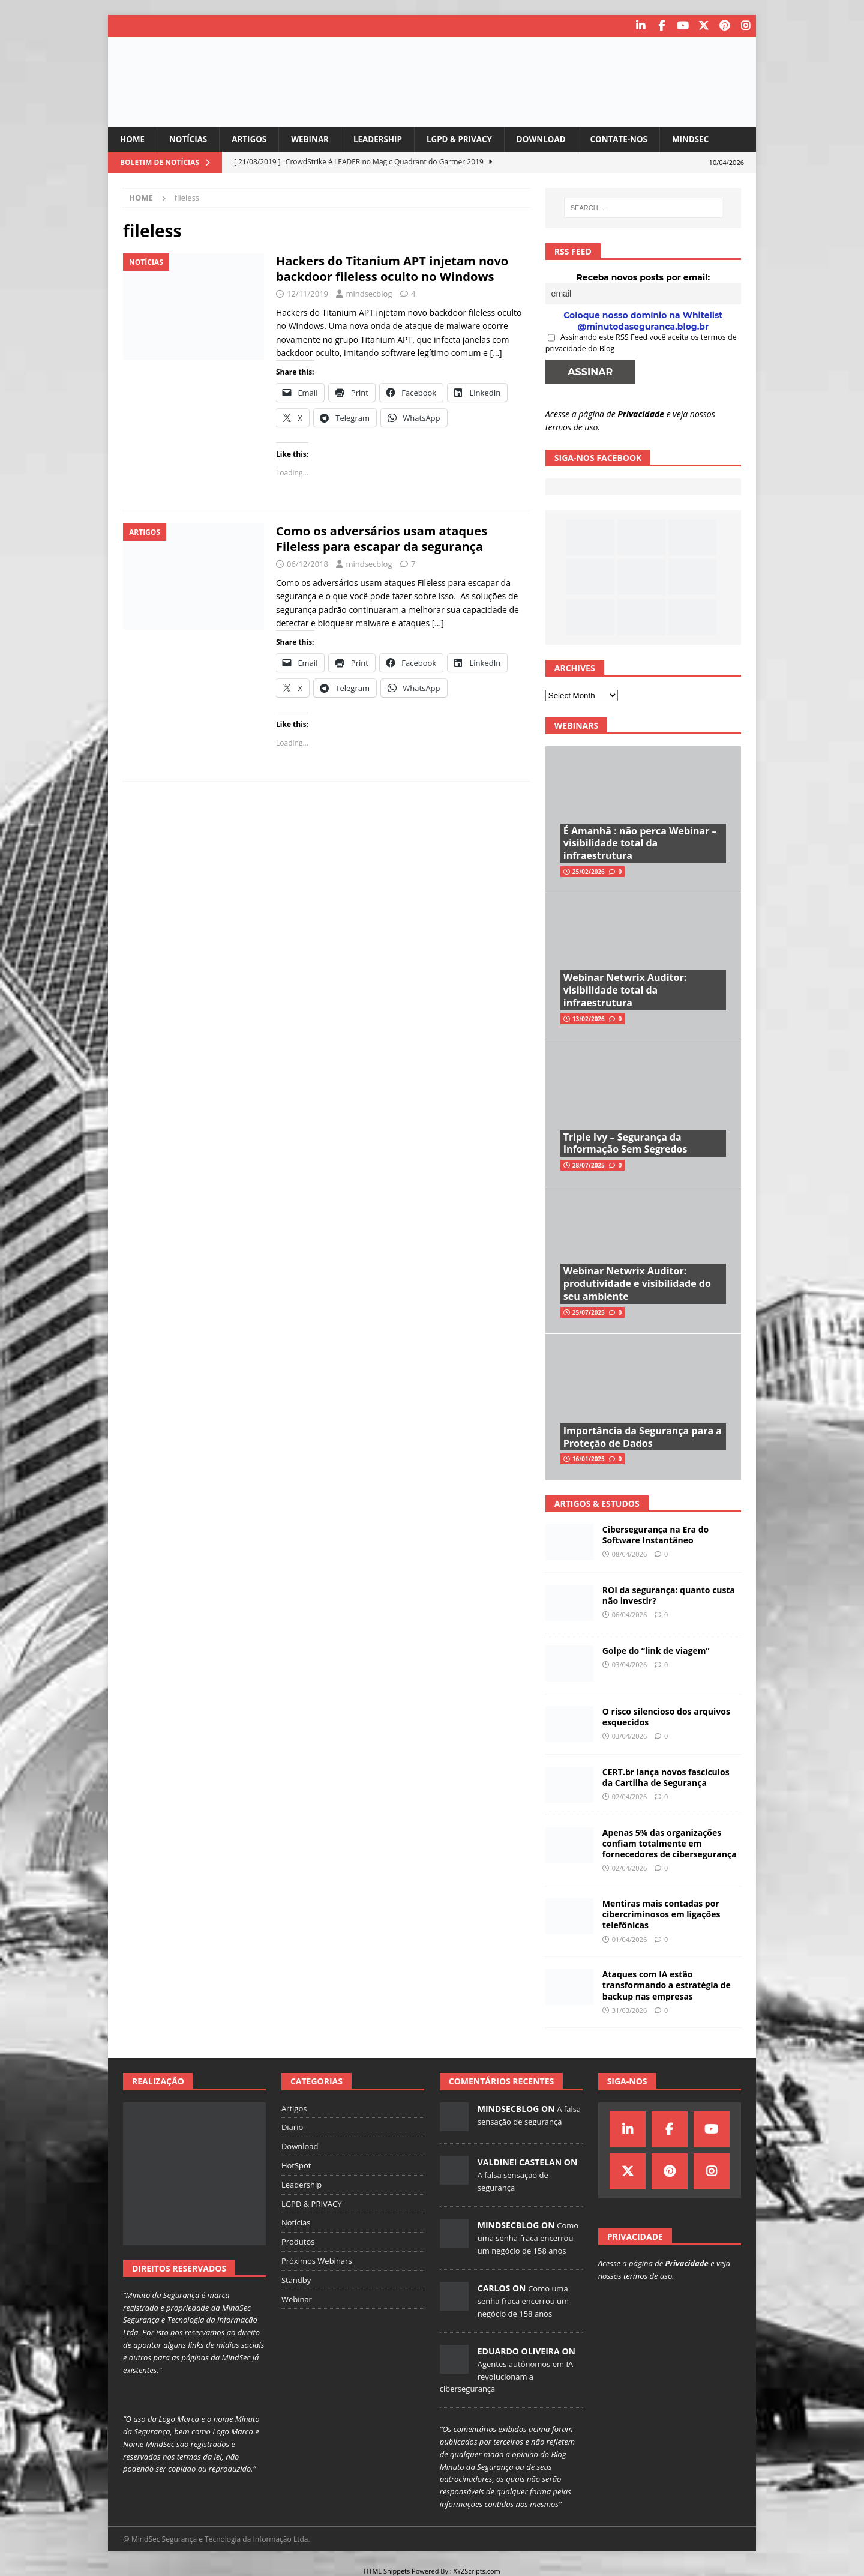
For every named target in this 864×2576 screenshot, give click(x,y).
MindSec (708, 138)
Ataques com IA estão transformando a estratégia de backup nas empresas (666, 1984)
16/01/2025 (588, 1459)
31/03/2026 (629, 2009)
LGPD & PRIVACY (469, 138)
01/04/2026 (629, 1938)
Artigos (253, 138)
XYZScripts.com (477, 2570)
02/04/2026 (629, 1796)
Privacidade (640, 413)
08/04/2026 (629, 1553)
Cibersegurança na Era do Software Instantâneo (655, 1534)
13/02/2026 (588, 1018)
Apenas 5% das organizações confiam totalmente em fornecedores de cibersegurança (669, 1842)
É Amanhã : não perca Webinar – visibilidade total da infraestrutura (640, 843)
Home (133, 138)
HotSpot (296, 2164)
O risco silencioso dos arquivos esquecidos (666, 1716)
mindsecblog (369, 293)
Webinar (315, 138)
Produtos (298, 2241)
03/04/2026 (629, 1664)
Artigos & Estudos (597, 1503)
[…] (496, 352)
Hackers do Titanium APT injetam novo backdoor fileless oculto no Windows (392, 269)
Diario (292, 2127)
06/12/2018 (307, 563)
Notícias (190, 138)
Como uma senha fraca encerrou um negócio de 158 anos (528, 2237)
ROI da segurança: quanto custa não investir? (668, 1595)
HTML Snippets (387, 2570)
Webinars (576, 725)
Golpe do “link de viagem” (656, 1650)
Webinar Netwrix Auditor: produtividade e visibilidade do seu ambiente (637, 1283)
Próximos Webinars (316, 2260)
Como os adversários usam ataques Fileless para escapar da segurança (381, 539)
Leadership (384, 138)
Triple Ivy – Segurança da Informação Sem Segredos (625, 1143)
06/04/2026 (629, 1614)
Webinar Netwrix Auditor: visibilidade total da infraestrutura (624, 990)
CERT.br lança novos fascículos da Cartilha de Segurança (666, 1777)
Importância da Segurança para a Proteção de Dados (642, 1436)
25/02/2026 (588, 871)
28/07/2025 (588, 1165)
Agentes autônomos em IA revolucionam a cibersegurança (507, 2376)
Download (554, 138)
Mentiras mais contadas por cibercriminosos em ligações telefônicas (661, 1913)
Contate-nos (634, 138)
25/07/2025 (588, 1312)
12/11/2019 (307, 293)
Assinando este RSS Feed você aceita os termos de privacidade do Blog (641, 342)
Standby (296, 2279)
